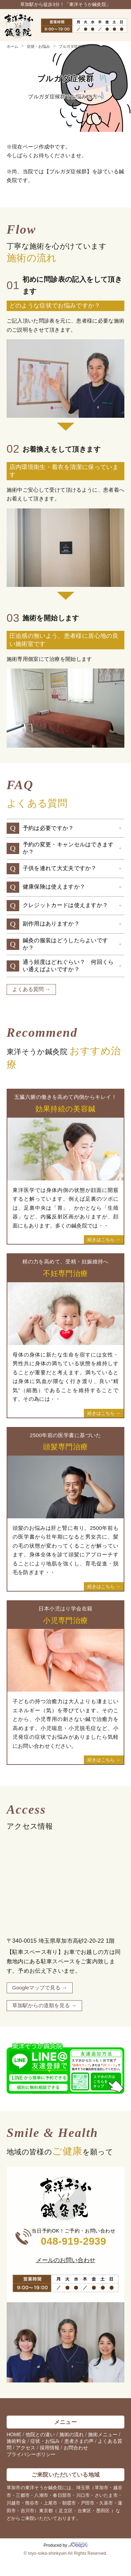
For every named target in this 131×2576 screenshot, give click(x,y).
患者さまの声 (79, 2441)
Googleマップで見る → (39, 1987)
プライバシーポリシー (31, 2454)
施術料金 (16, 2441)
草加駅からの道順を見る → (44, 2005)
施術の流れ (71, 2434)
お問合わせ (76, 2447)
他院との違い (40, 2434)
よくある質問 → (31, 989)
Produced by (65, 2545)
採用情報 (49, 2447)
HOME (14, 2434)
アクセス (25, 2447)
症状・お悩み (45, 2441)
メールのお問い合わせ (65, 2260)
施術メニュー (102, 2434)
